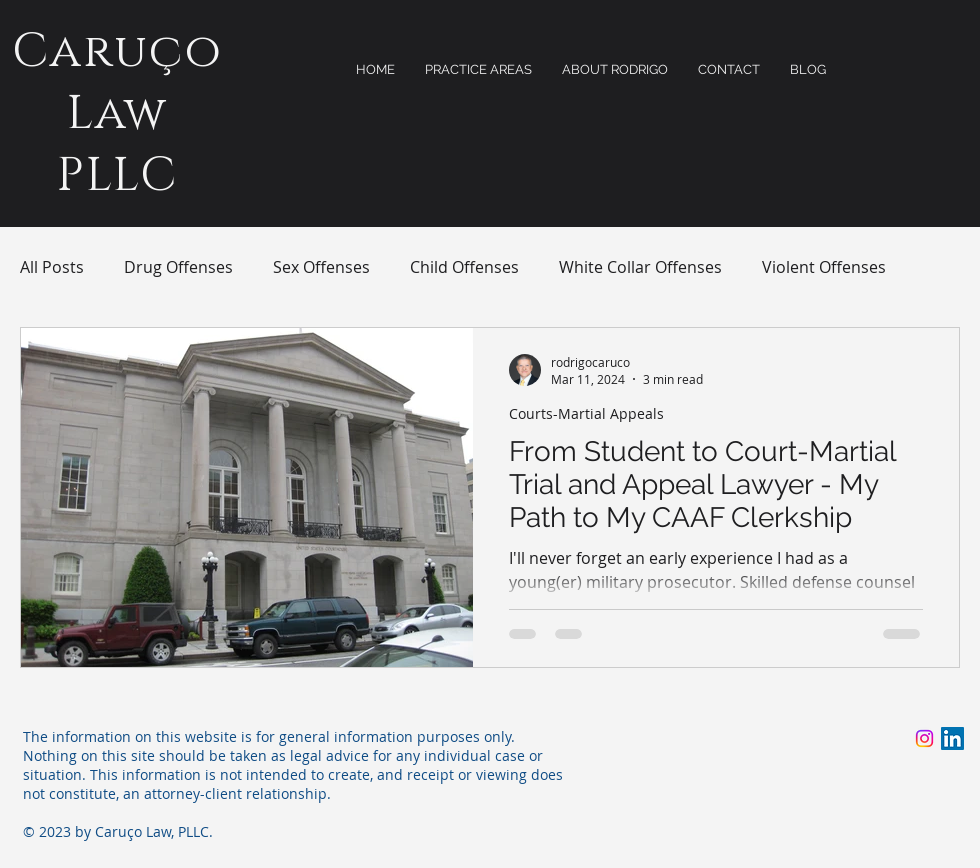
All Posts (52, 267)
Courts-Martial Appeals (586, 413)
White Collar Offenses (640, 267)
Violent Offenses (824, 267)
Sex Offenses (321, 267)
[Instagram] (924, 738)
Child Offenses (464, 267)
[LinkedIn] (952, 738)
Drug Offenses (178, 267)
